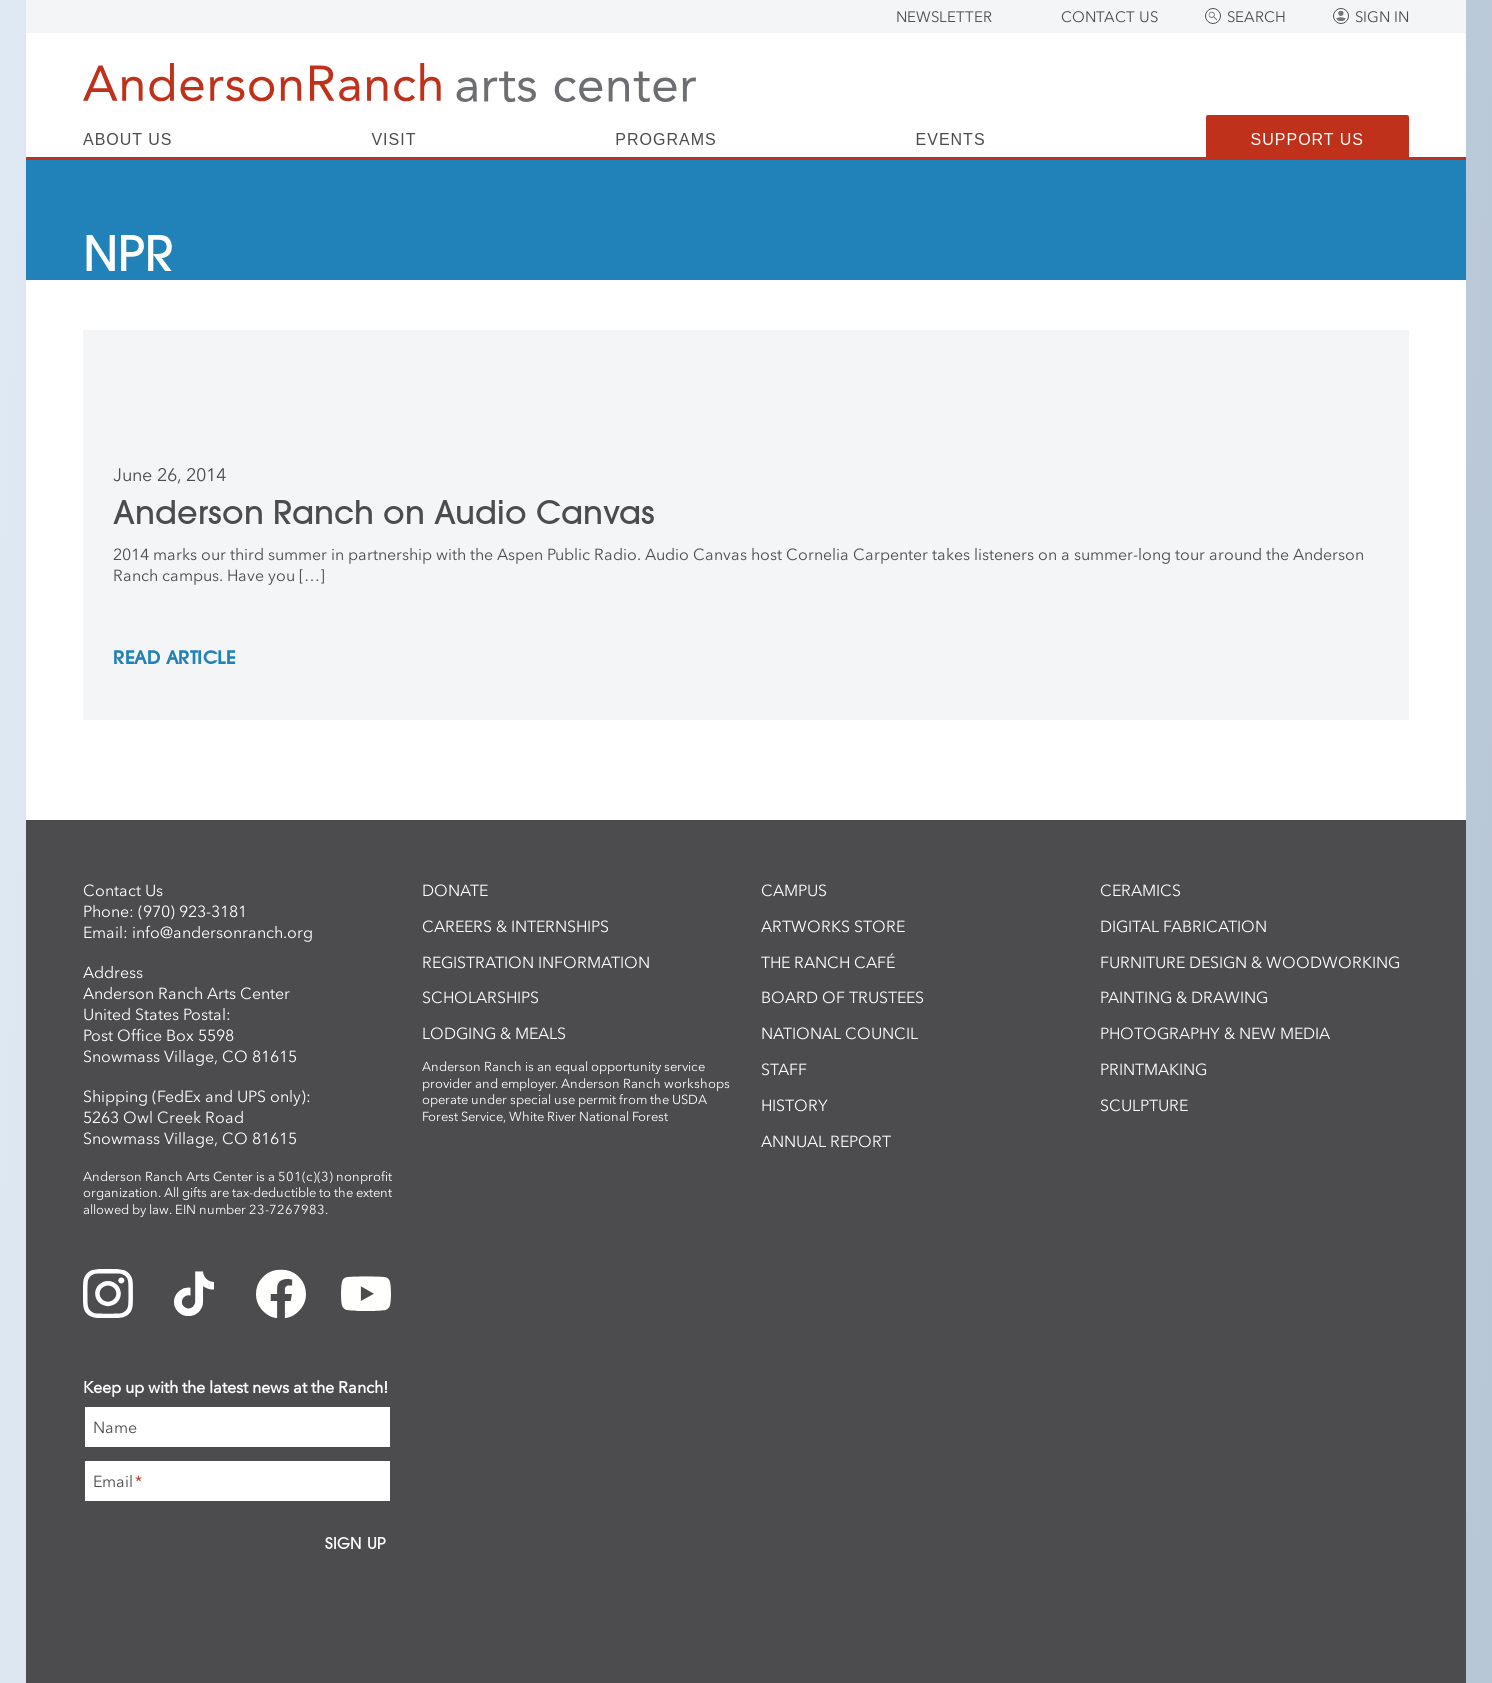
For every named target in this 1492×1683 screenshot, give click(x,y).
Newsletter (944, 17)
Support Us (1307, 139)
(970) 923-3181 (192, 911)
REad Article (174, 659)
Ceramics (1140, 890)
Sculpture (1144, 1105)
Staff (784, 1069)
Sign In (1382, 17)
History (794, 1105)
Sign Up (355, 1543)
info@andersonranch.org (222, 932)
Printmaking (1153, 1069)
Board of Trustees (842, 997)
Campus (794, 890)
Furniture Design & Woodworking (1250, 962)
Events (951, 140)
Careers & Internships (515, 926)
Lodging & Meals (494, 1033)
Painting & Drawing (1184, 997)
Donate (455, 890)
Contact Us (1109, 17)
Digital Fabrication (1183, 926)
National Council (839, 1033)
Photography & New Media (1215, 1033)
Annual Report (826, 1141)
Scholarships (480, 997)
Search (1256, 17)
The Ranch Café (828, 962)
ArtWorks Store (833, 926)
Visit (393, 140)
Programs (665, 140)
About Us (128, 140)
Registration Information (536, 962)
